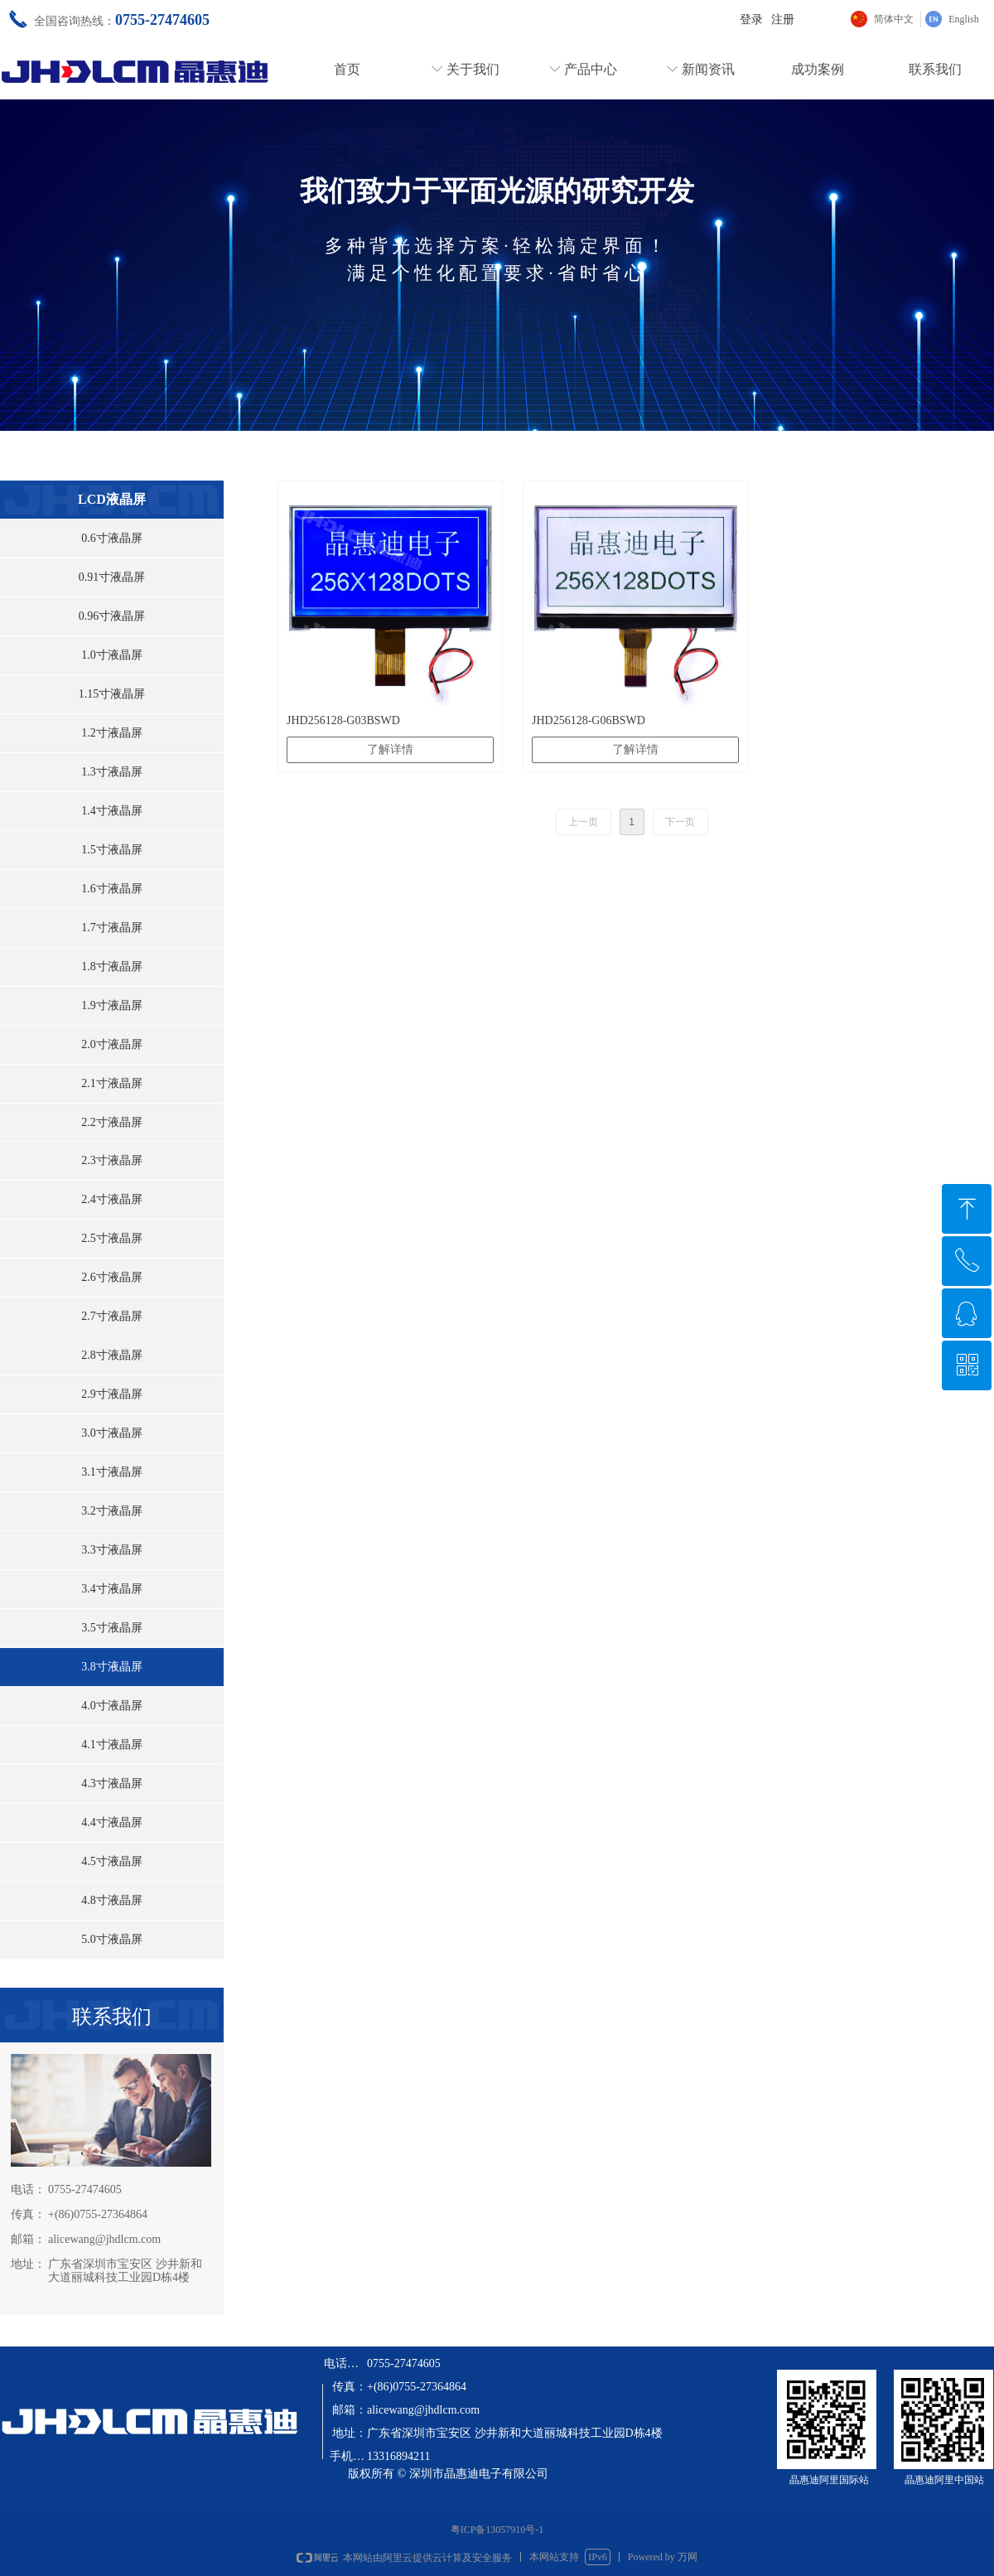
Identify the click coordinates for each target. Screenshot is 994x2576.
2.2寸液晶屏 (111, 1122)
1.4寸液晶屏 (111, 811)
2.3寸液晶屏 (111, 1160)
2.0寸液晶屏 (111, 1044)
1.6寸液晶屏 (111, 888)
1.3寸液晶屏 (111, 772)
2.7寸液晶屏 (111, 1316)
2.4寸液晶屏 (111, 1199)
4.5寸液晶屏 (111, 1861)
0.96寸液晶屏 (112, 616)
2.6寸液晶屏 (111, 1277)
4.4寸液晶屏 (111, 1822)
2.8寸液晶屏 (111, 1355)
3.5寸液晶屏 (111, 1627)
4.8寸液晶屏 (111, 1900)
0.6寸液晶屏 (111, 538)
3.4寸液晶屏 (111, 1589)
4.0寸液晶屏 (111, 1705)
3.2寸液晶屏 (111, 1511)
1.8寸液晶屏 (111, 966)
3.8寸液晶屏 (111, 1666)
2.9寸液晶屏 (111, 1394)
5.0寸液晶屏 (111, 1939)
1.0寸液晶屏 (111, 655)
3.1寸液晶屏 (111, 1472)
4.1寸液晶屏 (111, 1744)
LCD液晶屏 (112, 499)
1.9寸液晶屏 (111, 1005)
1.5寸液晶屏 (111, 849)
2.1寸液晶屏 (111, 1083)
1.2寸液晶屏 (111, 733)
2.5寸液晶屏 (111, 1238)
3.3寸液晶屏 (111, 1550)
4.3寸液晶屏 (111, 1783)
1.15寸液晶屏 (112, 694)
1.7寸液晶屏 (111, 927)
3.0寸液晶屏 (111, 1433)
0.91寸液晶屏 (112, 577)
